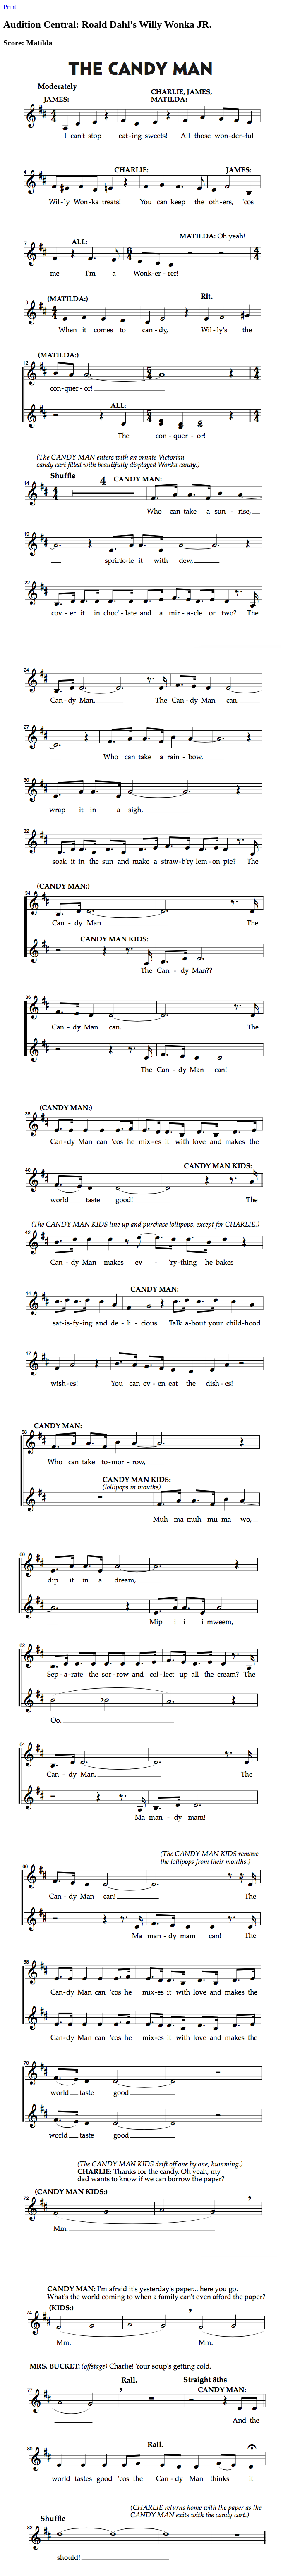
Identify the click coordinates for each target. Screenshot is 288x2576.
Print (9, 6)
